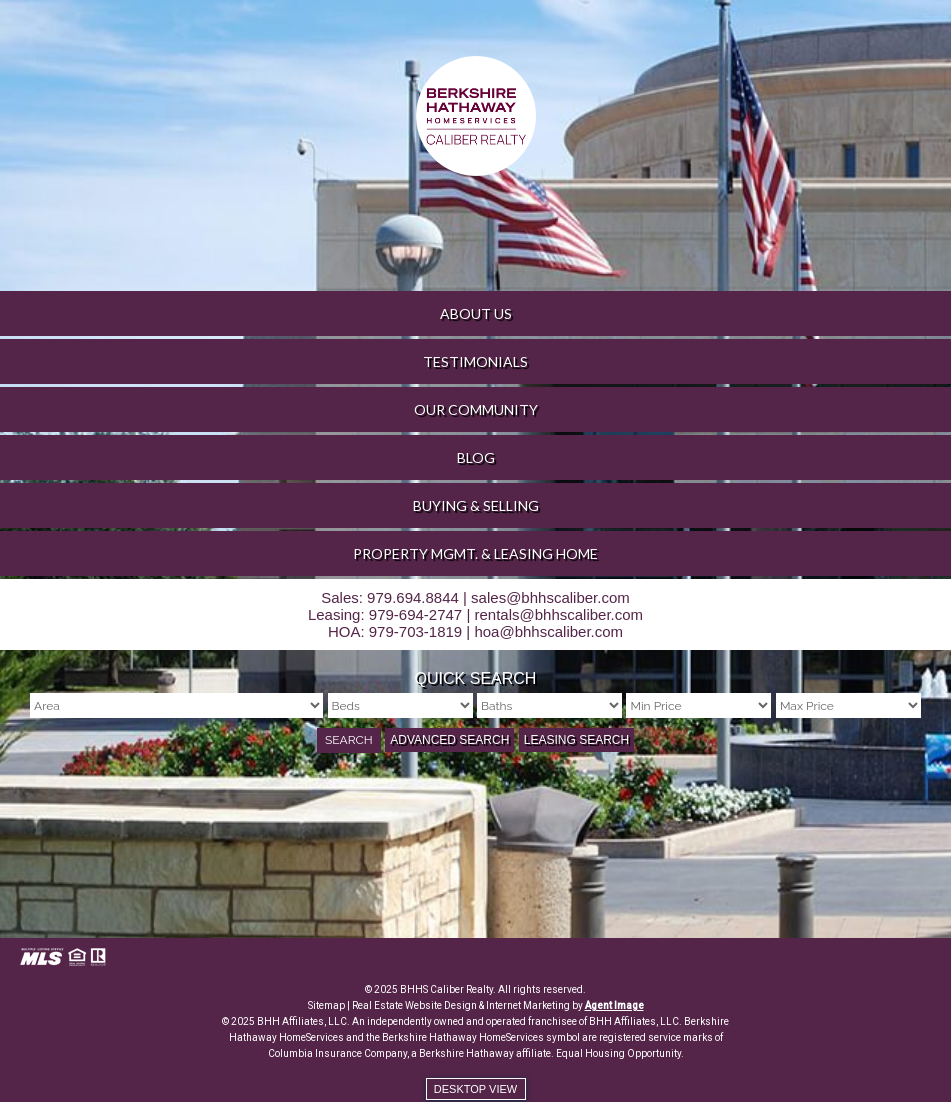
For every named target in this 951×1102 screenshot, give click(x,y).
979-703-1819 (415, 631)
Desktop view (475, 1089)
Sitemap (326, 1005)
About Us (476, 313)
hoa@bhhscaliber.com (548, 631)
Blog (476, 457)
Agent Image (614, 1005)
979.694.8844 (413, 597)
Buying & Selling (476, 505)
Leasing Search (576, 740)
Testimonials (475, 361)
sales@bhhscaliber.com (550, 597)
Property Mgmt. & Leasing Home (475, 553)
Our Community (476, 409)
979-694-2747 (415, 614)
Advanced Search (449, 740)
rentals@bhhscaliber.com (558, 614)
